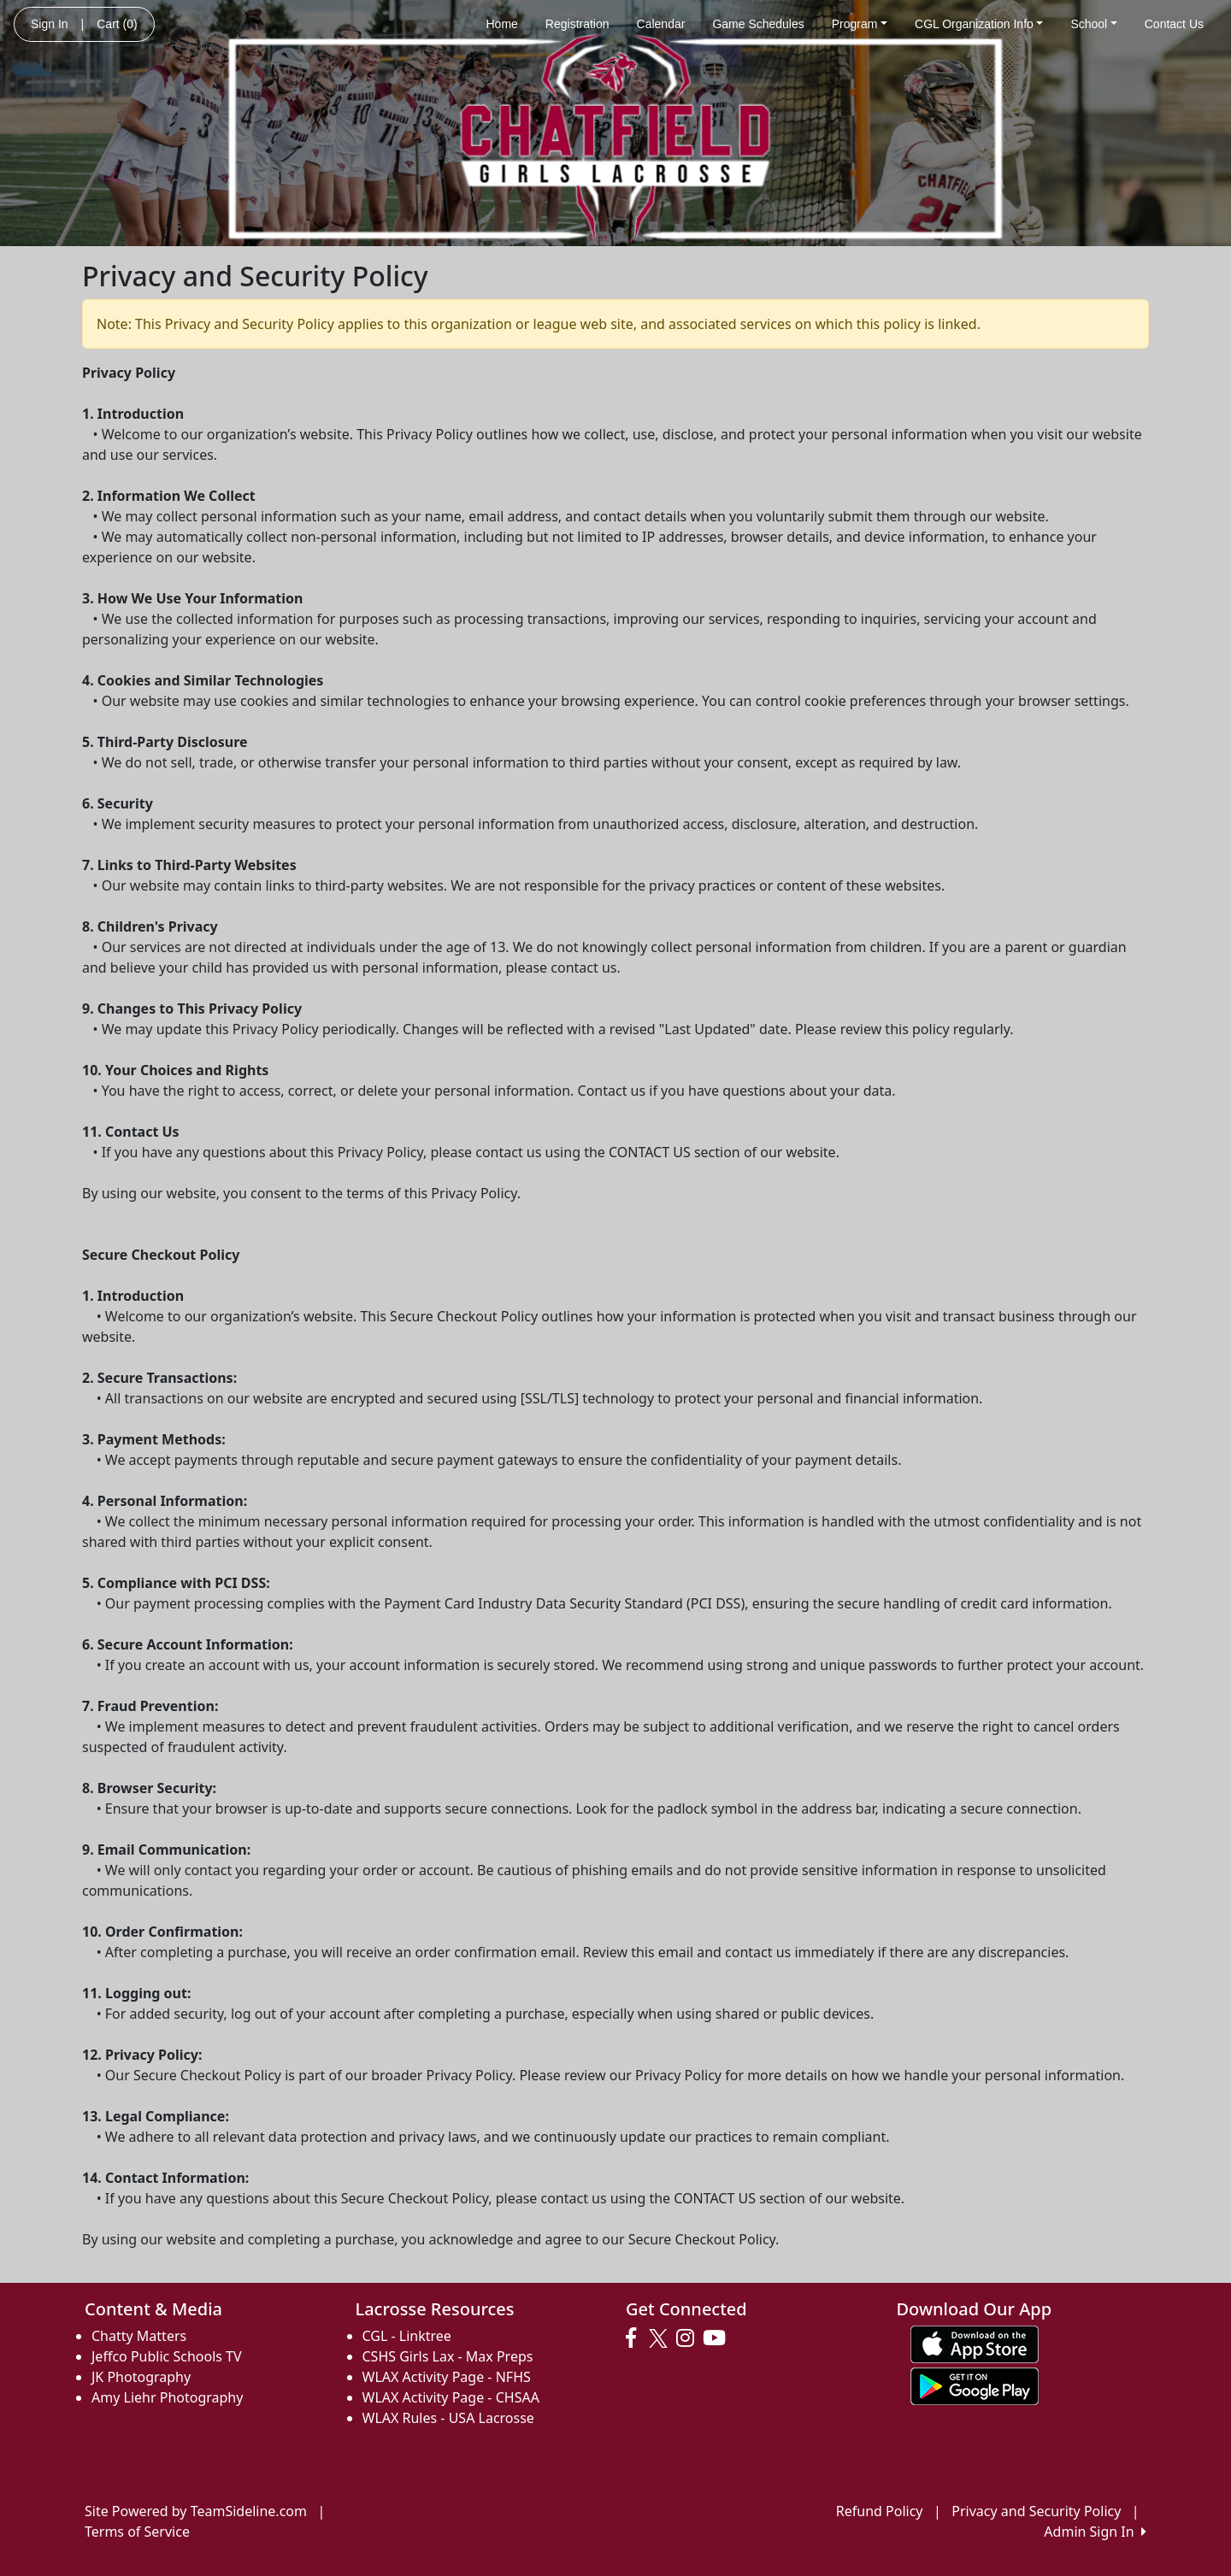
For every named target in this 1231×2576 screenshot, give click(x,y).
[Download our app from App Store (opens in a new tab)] (974, 2343)
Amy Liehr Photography (167, 2397)
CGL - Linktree (406, 2335)
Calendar (661, 24)
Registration (577, 24)
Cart (117, 24)
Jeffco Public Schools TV (166, 2356)
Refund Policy (879, 2511)
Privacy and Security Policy (1036, 2511)
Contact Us (1174, 24)
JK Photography (141, 2376)
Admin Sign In (1095, 2531)
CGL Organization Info (979, 24)
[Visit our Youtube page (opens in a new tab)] (718, 2338)
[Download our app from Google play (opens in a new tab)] (974, 2385)
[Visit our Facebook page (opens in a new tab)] (635, 2338)
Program (859, 24)
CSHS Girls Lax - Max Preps (447, 2356)
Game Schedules (758, 24)
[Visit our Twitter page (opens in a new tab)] (660, 2338)
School (1093, 24)
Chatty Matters (138, 2335)
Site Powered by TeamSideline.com (196, 2511)
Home (501, 24)
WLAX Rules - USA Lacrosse (448, 2417)
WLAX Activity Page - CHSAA (450, 2397)
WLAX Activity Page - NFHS (446, 2376)
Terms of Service (137, 2531)
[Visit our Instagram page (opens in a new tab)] (689, 2338)
